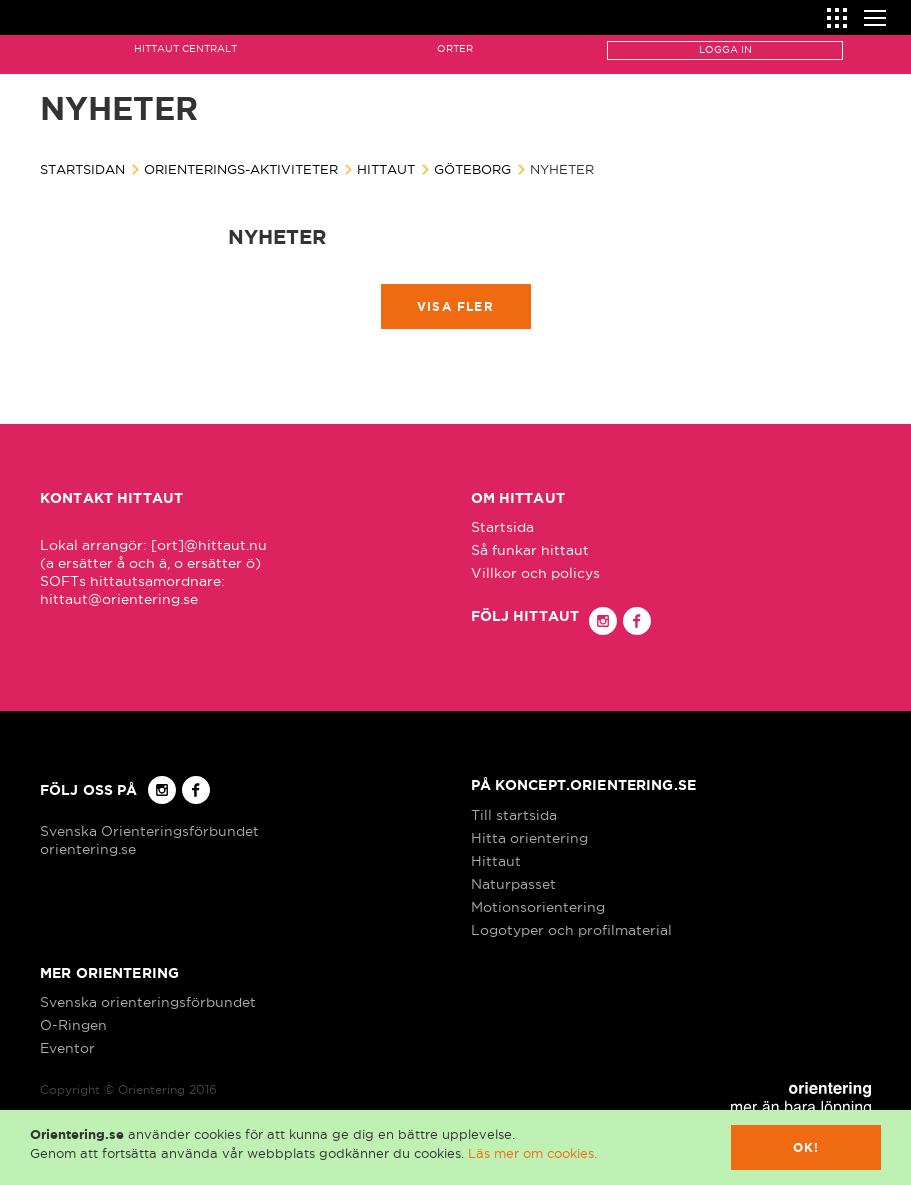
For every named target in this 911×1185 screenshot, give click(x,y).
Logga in (725, 49)
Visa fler (455, 306)
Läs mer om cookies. (532, 1153)
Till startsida (514, 815)
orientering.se (88, 849)
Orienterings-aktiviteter (241, 169)
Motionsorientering (538, 907)
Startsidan (82, 169)
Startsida (502, 527)
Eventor (67, 1048)
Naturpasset (513, 884)
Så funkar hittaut (530, 550)
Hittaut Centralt (185, 48)
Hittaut (386, 169)
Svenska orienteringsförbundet (148, 1002)
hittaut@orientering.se (119, 599)
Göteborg (472, 169)
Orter (455, 48)
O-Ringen (73, 1025)
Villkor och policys (535, 573)
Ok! (806, 1147)
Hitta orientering (529, 838)
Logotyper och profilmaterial (571, 930)
